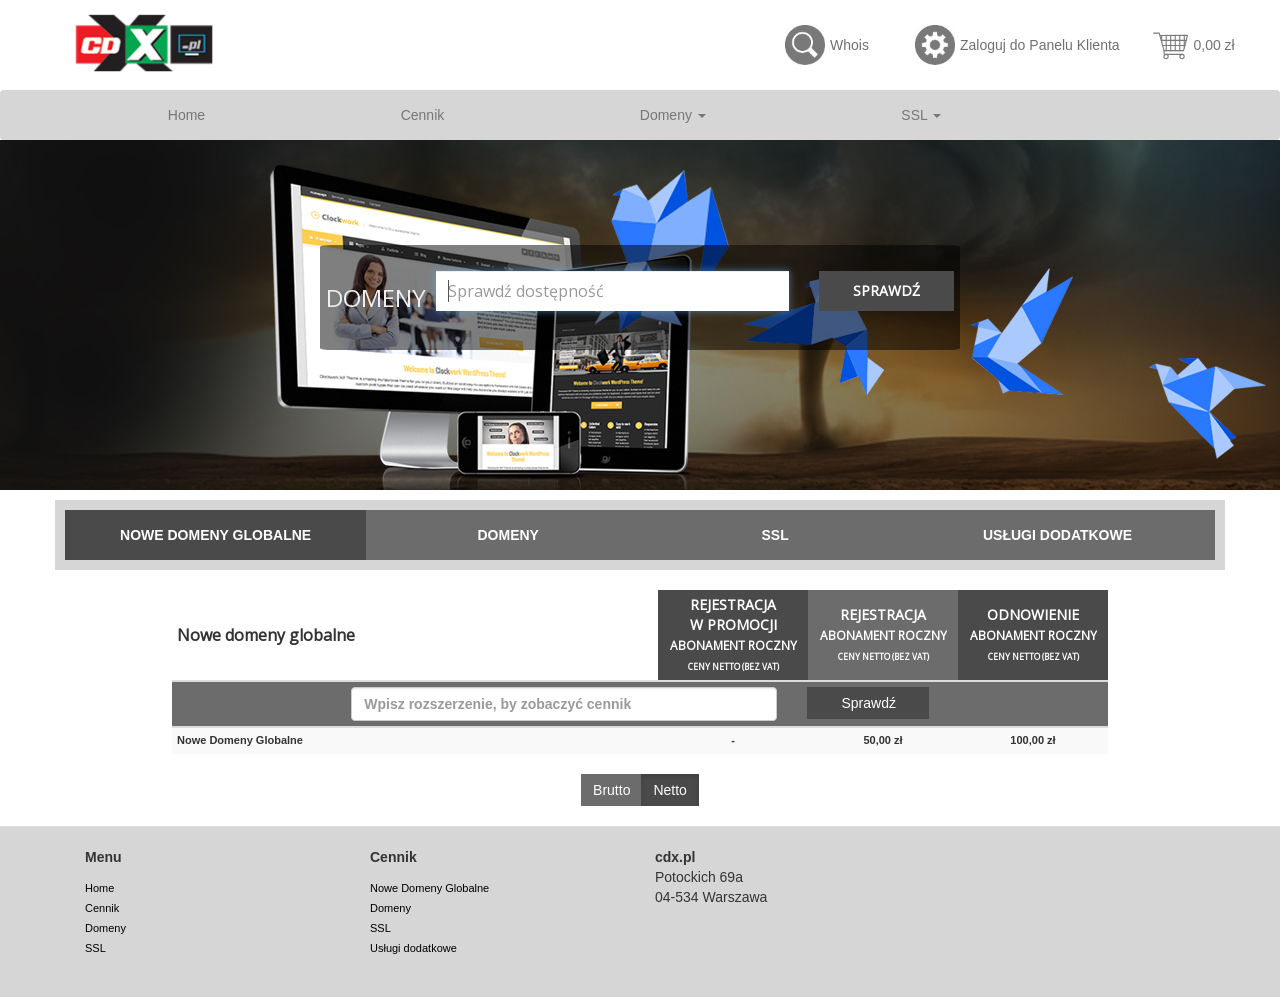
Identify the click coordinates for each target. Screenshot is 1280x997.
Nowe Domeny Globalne (215, 535)
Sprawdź (886, 290)
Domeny (673, 115)
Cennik (423, 115)
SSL (921, 115)
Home (186, 115)
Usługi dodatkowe (1057, 535)
